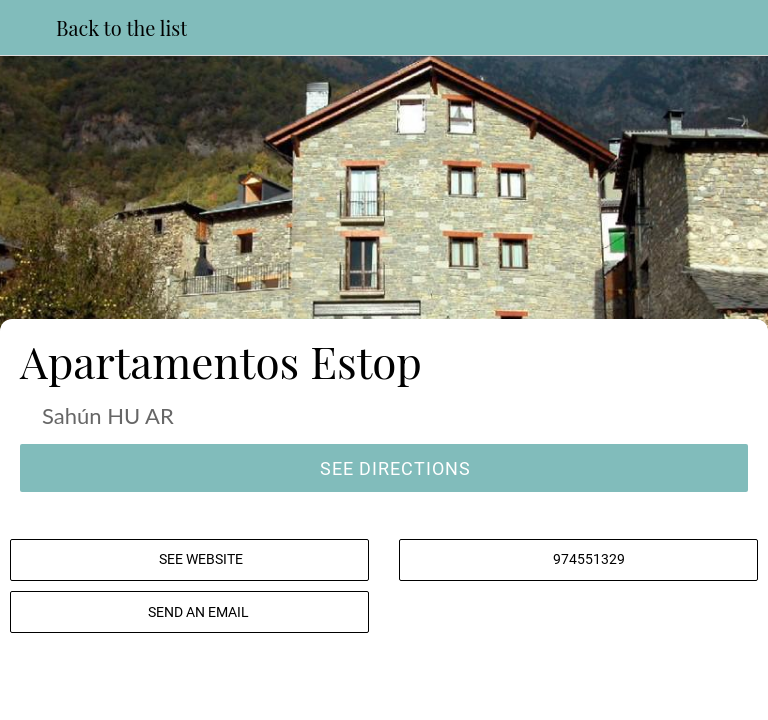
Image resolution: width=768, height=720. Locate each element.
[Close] (28, 28)
